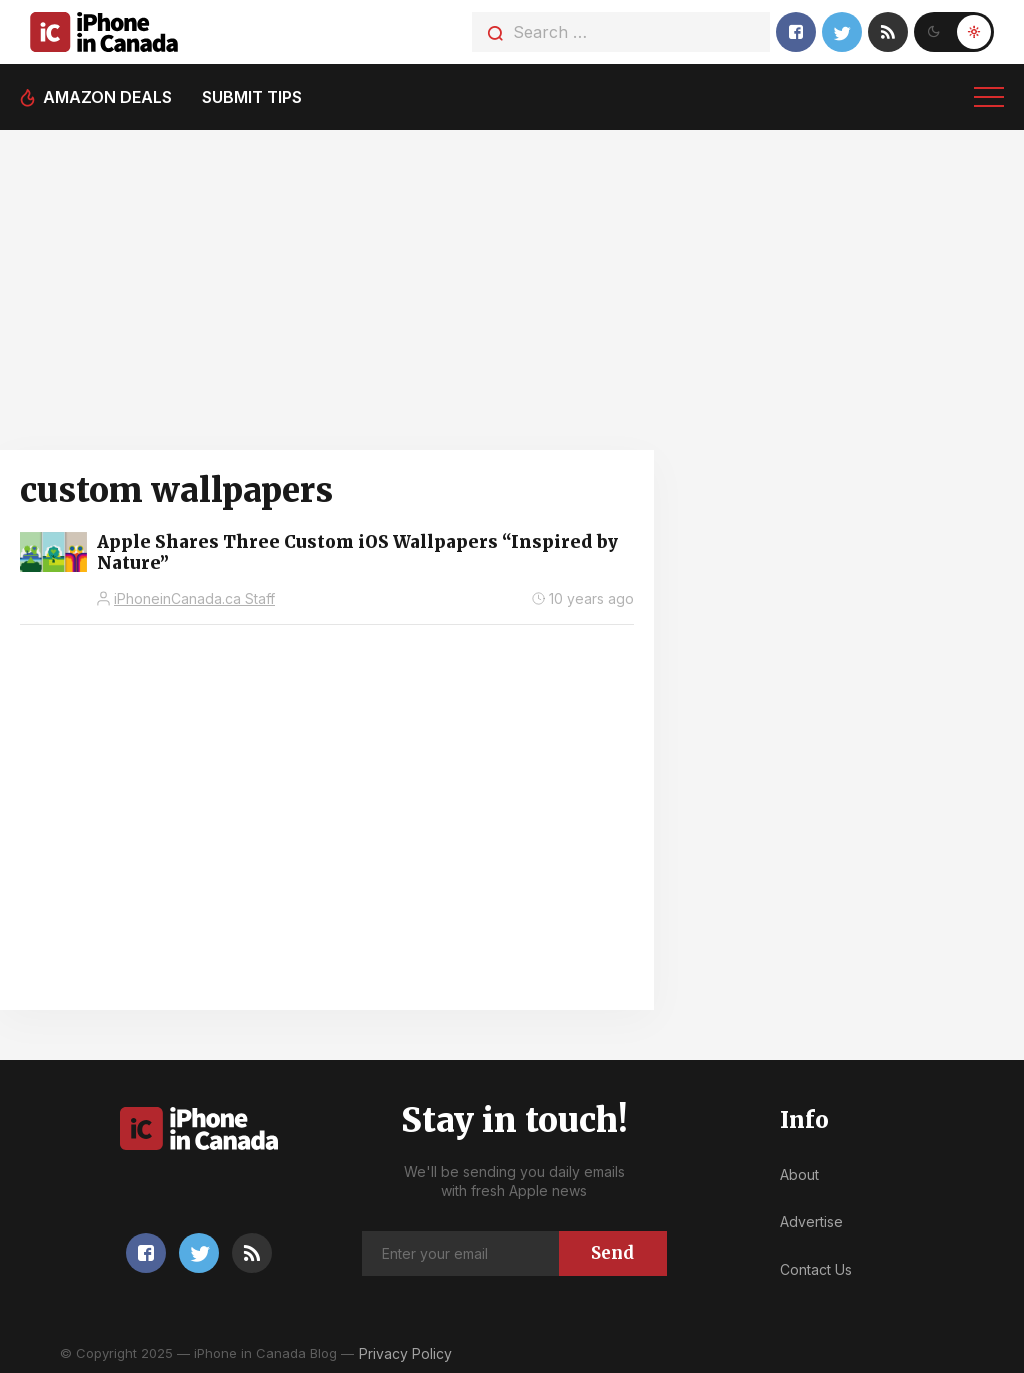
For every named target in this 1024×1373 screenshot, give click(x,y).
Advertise (811, 1221)
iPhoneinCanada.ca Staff (194, 598)
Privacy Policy (405, 1353)
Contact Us (816, 1269)
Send (612, 1253)
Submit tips (252, 97)
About (799, 1174)
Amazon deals (107, 97)
